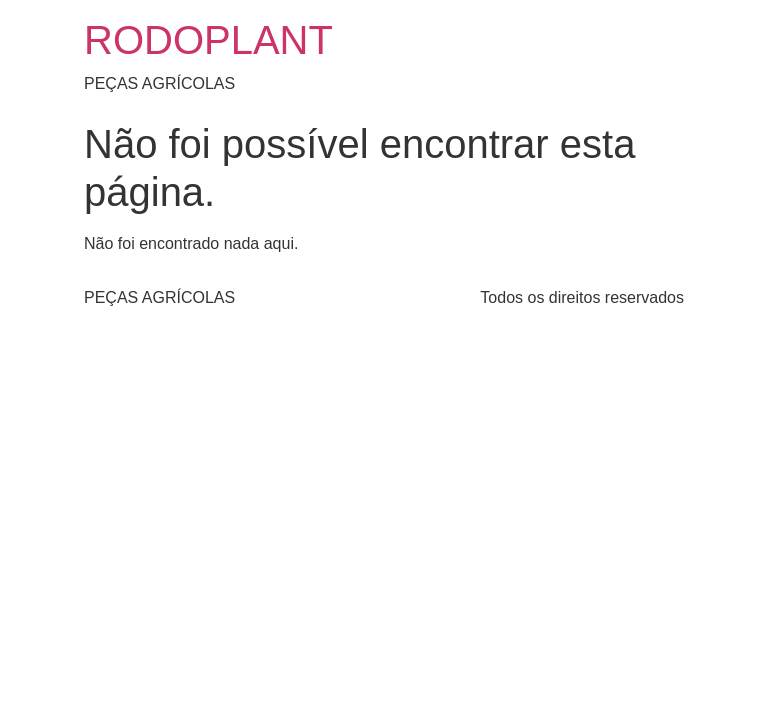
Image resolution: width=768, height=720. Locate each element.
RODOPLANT (208, 40)
